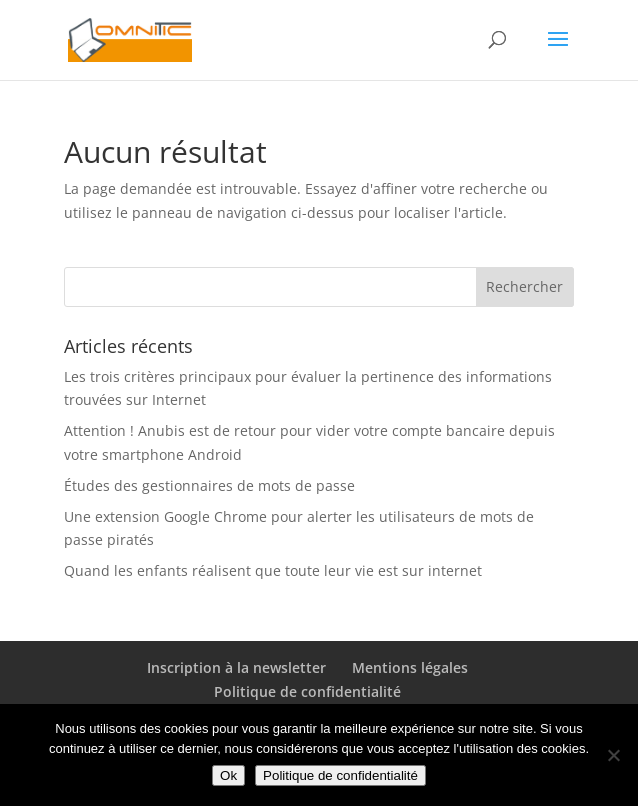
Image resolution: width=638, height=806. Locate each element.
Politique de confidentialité (307, 691)
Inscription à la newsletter (236, 667)
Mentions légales (410, 667)
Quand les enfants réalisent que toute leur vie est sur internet (273, 570)
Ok (228, 775)
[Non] (613, 755)
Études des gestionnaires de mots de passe (209, 485)
